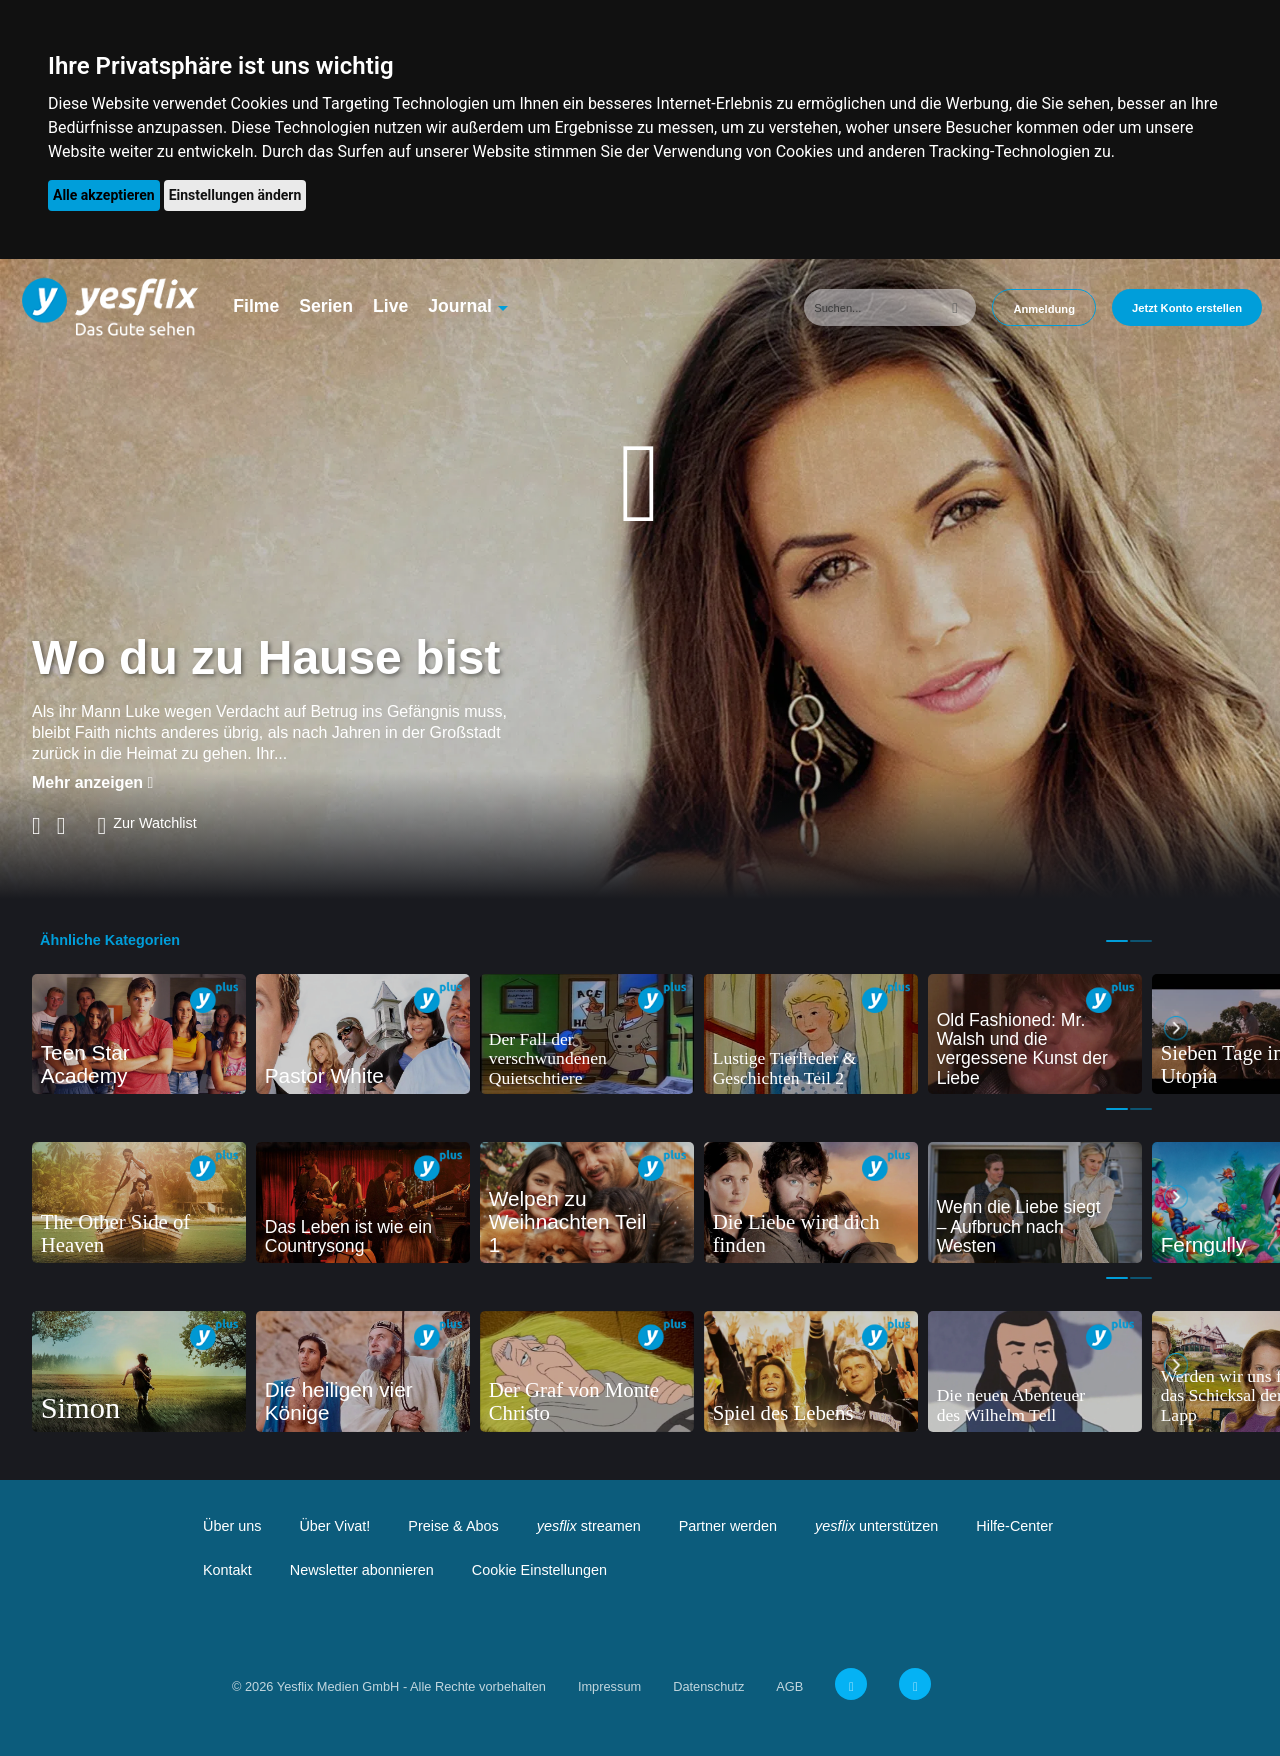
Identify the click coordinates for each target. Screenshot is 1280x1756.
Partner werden (728, 1526)
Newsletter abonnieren (362, 1570)
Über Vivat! (334, 1526)
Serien (326, 306)
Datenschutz (708, 1686)
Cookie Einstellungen (539, 1570)
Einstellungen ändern (235, 195)
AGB (789, 1686)
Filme (256, 306)
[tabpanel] (139, 1034)
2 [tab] (1141, 941)
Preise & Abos (453, 1526)
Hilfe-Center (1014, 1526)
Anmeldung (1044, 309)
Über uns (232, 1526)
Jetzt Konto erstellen (1187, 308)
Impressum (609, 1686)
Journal (460, 306)
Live (390, 306)
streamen (589, 1526)
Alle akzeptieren (104, 195)
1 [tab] (1117, 941)
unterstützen (876, 1526)
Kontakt (227, 1570)
